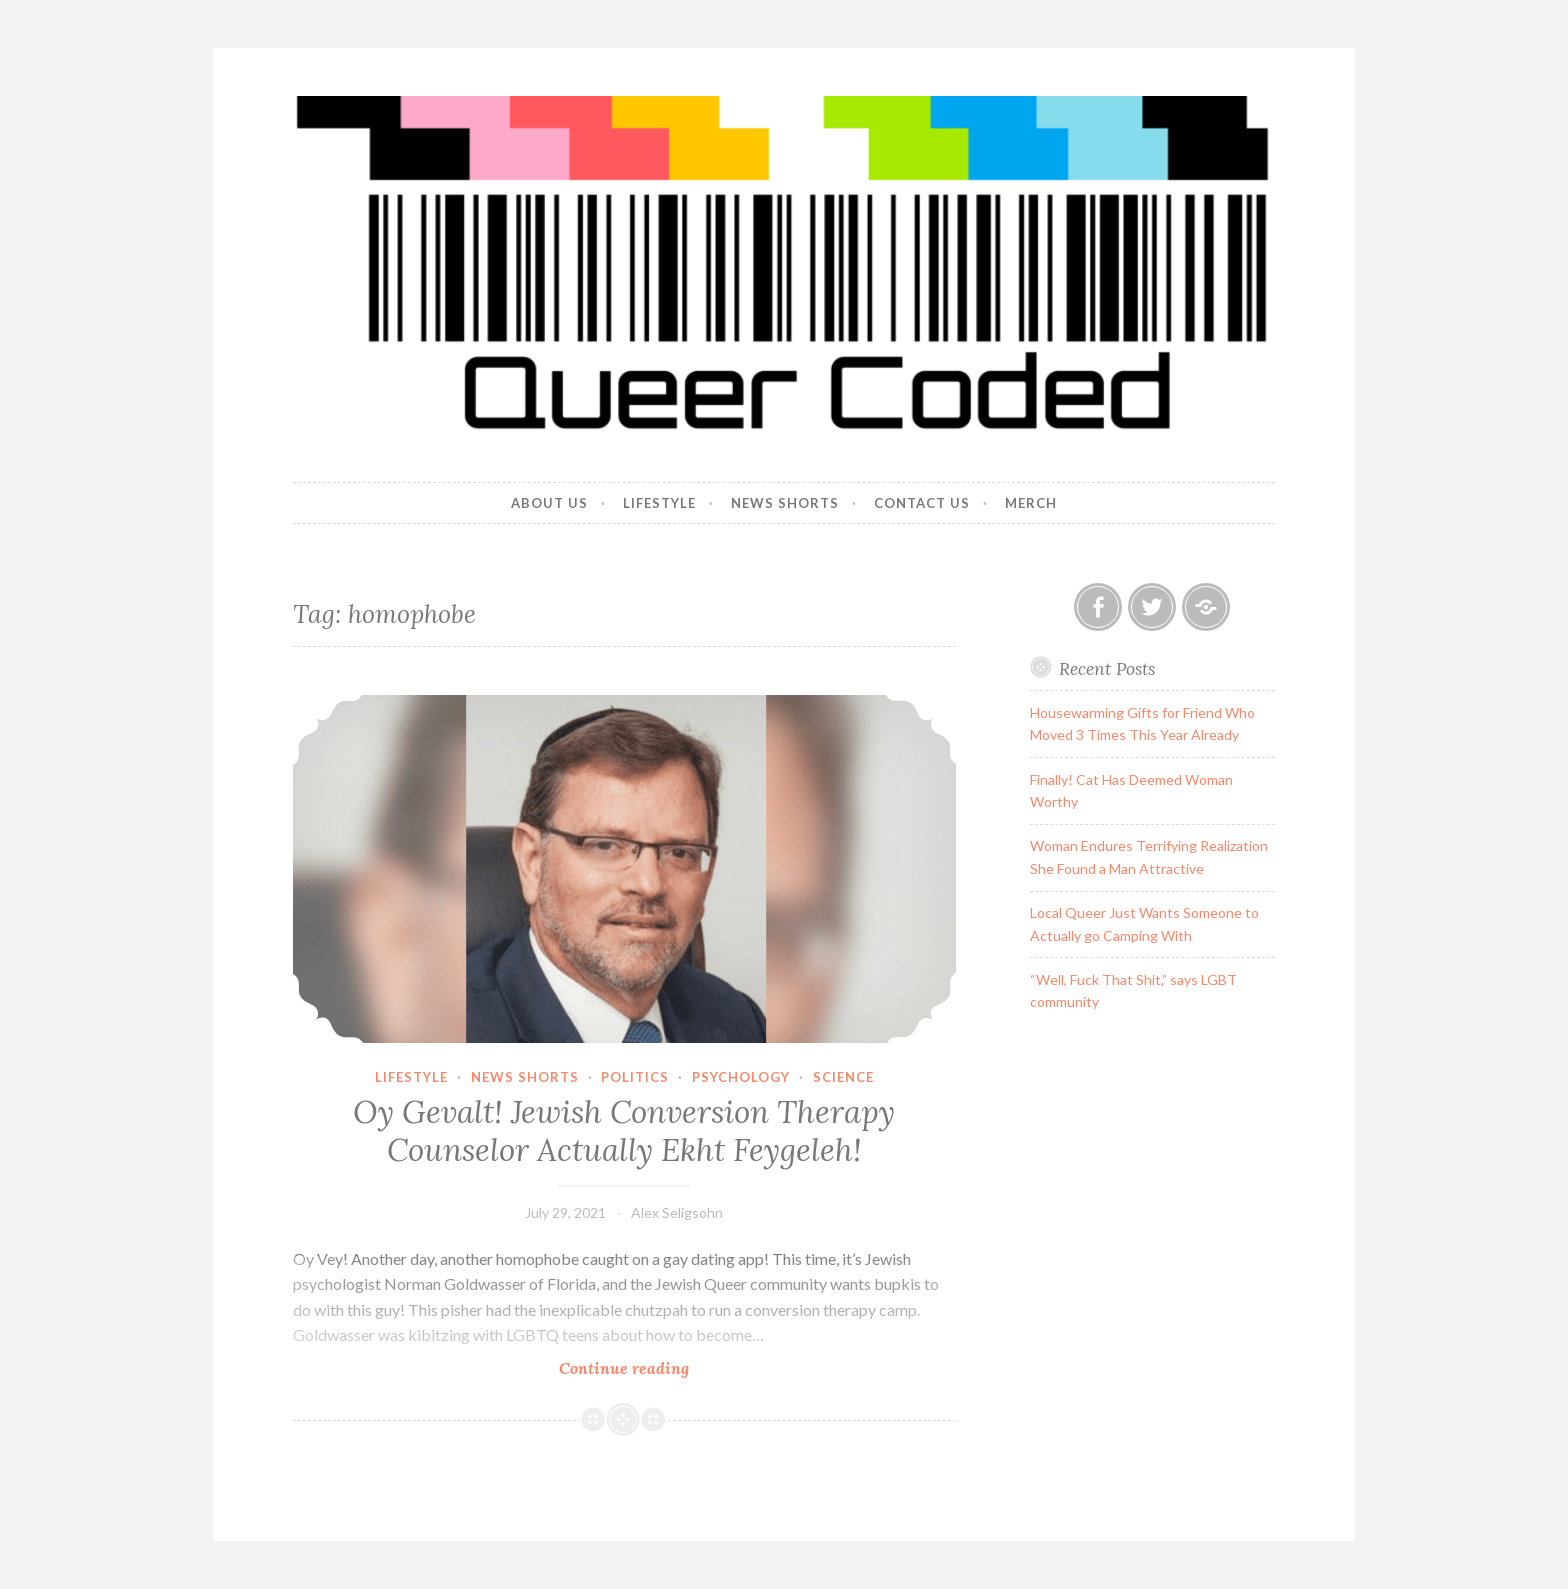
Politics (635, 1077)
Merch (1031, 503)
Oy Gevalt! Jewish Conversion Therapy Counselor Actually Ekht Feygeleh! (624, 1131)
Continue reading (665, 1367)
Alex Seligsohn (677, 1212)
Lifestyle (659, 503)
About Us (549, 503)
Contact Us (922, 503)
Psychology (741, 1077)
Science (843, 1077)
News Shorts (785, 503)
